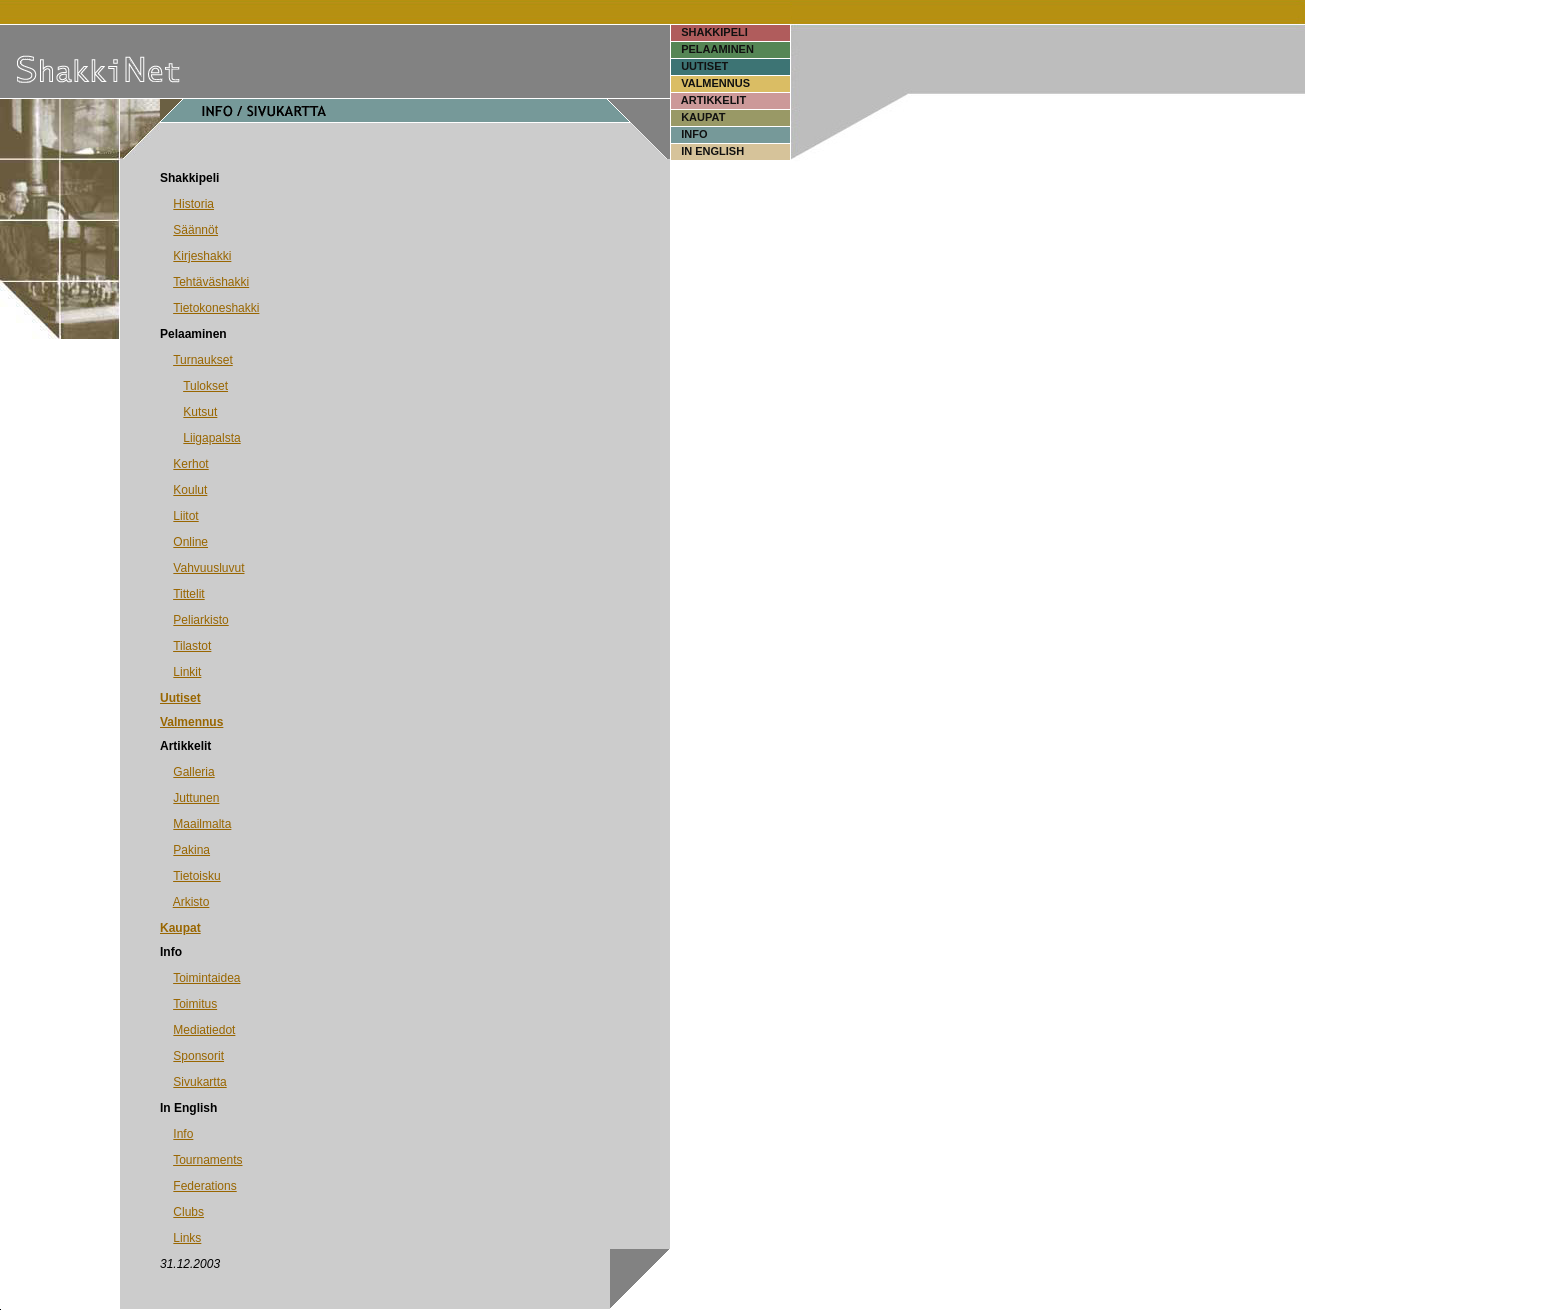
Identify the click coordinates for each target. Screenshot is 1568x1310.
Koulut (190, 490)
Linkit (187, 672)
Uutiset (180, 698)
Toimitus (195, 1004)
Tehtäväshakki (211, 282)
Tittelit (189, 594)
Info (183, 1134)
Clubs (188, 1212)
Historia (193, 204)
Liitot (185, 516)
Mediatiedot (204, 1030)
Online (190, 542)
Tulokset (205, 386)
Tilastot (192, 646)
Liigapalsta (211, 438)
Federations (204, 1186)
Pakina (191, 850)
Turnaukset (203, 360)
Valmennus (191, 722)
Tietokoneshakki (216, 308)
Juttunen (196, 798)
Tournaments (207, 1160)
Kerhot (190, 464)
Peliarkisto (200, 620)
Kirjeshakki (202, 256)
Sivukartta (199, 1082)
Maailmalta (202, 824)
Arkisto (191, 902)
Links (187, 1238)
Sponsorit (198, 1056)
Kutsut (200, 412)
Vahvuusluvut (208, 568)
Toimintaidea (206, 978)
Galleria (193, 772)
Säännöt (195, 230)
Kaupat (180, 928)
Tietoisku (197, 876)
